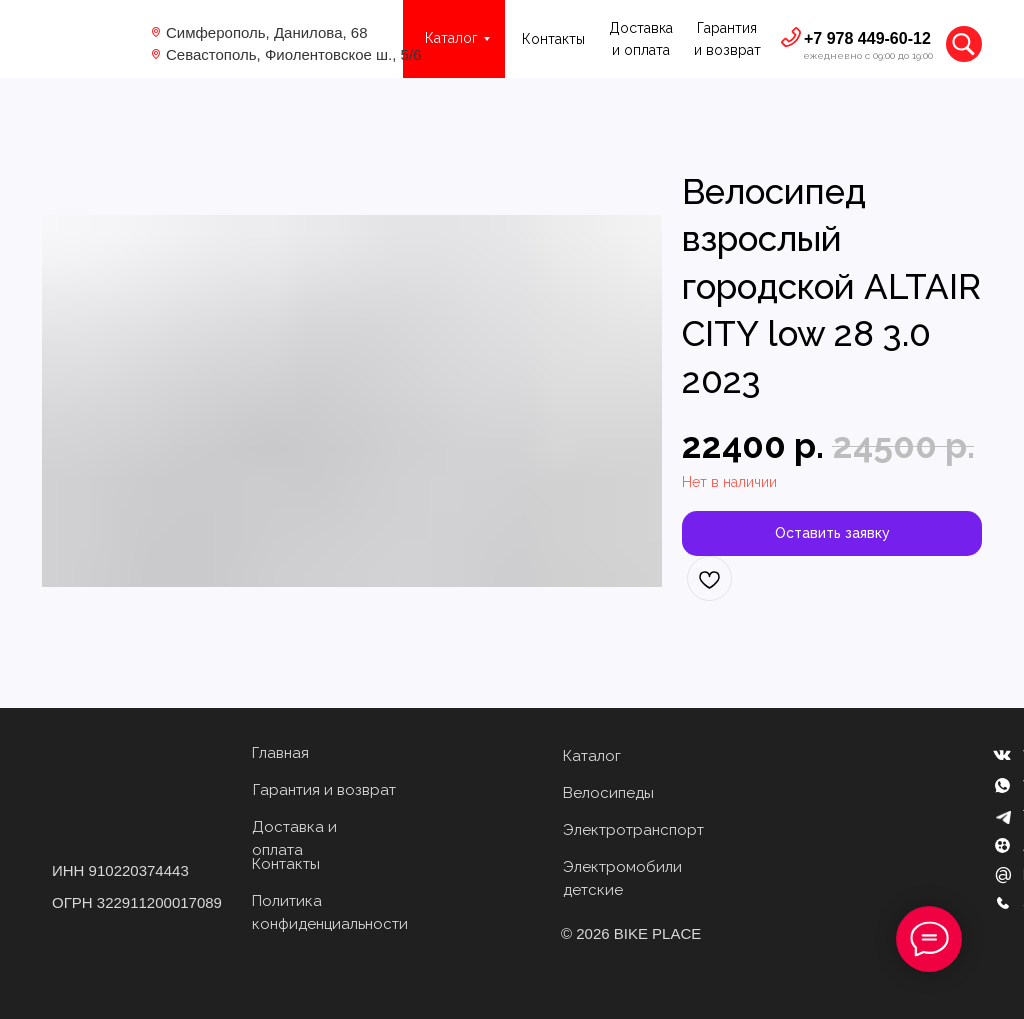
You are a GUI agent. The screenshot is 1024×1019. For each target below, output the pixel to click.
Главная (280, 753)
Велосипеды (608, 793)
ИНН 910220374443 (120, 870)
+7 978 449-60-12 (867, 38)
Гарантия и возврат (324, 790)
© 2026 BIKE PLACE (631, 933)
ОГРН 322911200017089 (137, 902)
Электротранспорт (633, 830)
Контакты (553, 39)
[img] (89, 39)
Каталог (592, 756)
